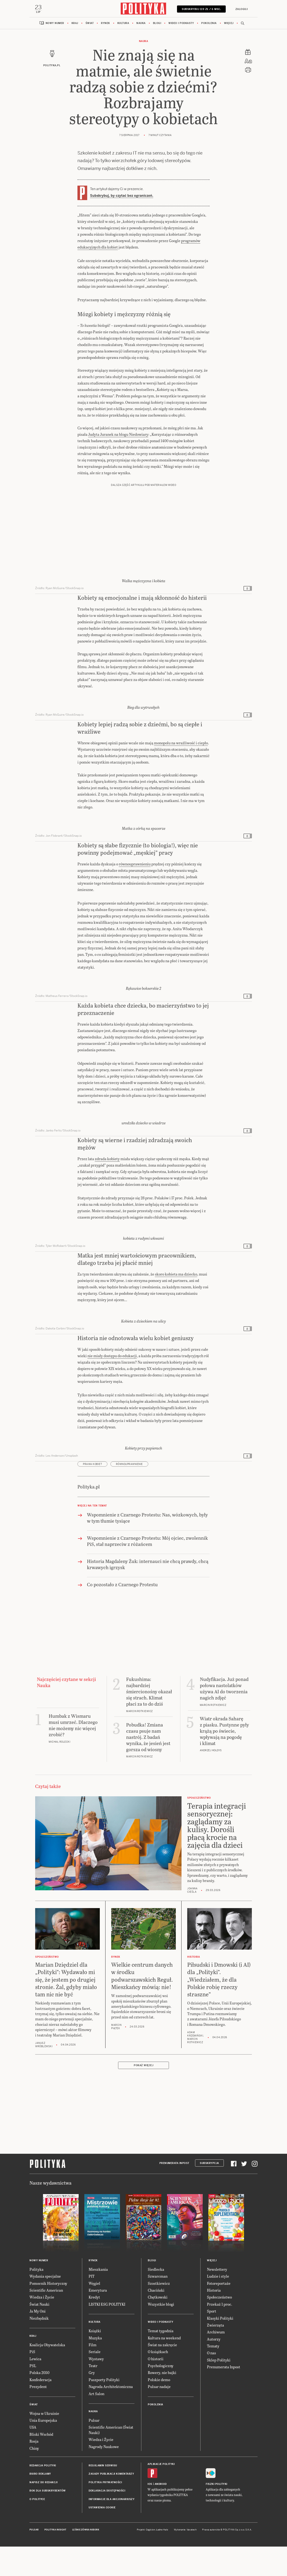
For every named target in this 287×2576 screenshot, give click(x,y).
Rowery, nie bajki (162, 2373)
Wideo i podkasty (181, 23)
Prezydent (38, 2387)
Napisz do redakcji (43, 2482)
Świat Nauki (39, 2304)
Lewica (35, 2359)
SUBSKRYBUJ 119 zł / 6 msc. (200, 9)
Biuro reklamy (40, 2474)
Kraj (75, 23)
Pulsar (94, 2420)
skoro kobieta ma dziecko (176, 1274)
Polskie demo (159, 2380)
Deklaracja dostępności (107, 2491)
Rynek (105, 23)
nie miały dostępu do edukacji (112, 1356)
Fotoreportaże (218, 2283)
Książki (95, 2331)
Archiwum (216, 2332)
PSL (32, 2366)
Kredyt (94, 2297)
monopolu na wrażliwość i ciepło (181, 743)
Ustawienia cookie (102, 2508)
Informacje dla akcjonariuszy (111, 2499)
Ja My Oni (37, 2311)
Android (161, 2484)
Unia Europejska (43, 2420)
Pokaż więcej (143, 2065)
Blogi (157, 23)
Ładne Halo (162, 2530)
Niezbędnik (39, 2318)
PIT (92, 2277)
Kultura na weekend (164, 2338)
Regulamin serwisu (103, 2466)
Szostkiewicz (159, 2283)
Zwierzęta (215, 2325)
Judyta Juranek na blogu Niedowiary (118, 434)
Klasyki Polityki (220, 2318)
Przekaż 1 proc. (219, 2304)
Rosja (33, 2442)
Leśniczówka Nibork (85, 2530)
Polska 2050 (39, 2373)
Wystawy (96, 2359)
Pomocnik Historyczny (48, 2283)
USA (32, 2428)
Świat (90, 23)
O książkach (158, 2352)
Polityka (36, 2269)
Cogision (150, 2530)
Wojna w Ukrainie (44, 2413)
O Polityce (37, 2499)
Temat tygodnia (160, 2331)
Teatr (93, 2366)
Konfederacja (40, 2380)
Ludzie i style (218, 2277)
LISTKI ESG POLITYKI (107, 2304)
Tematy (213, 2346)
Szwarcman (157, 2277)
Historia (214, 2290)
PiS (32, 2352)
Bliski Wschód (41, 2434)
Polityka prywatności (105, 2482)
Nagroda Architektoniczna (111, 2387)
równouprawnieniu (135, 864)
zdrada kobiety (107, 1159)
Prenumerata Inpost (174, 2163)
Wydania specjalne (45, 2277)
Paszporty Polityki (104, 2380)
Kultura (123, 23)
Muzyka (95, 2338)
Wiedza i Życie (41, 2297)
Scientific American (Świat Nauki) (111, 2430)
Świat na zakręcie (162, 2345)
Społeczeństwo (219, 2297)
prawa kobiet (92, 1464)
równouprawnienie (129, 1464)
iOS (150, 2484)
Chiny (34, 2448)
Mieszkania (98, 2269)
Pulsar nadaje (159, 2387)
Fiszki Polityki (216, 2484)
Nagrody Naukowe (104, 2447)
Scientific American (46, 2290)
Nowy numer (55, 23)
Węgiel (94, 2283)
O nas (211, 2353)
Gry (92, 2373)
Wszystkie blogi (161, 2304)
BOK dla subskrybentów (47, 2491)
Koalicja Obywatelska (47, 2345)
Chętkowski (157, 2297)
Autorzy (213, 2339)
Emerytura (98, 2290)
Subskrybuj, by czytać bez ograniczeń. (121, 196)
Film (92, 2345)
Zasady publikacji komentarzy (111, 2474)
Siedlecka (156, 2269)
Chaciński (156, 2290)
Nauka (141, 23)
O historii (155, 2359)
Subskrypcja (209, 2163)
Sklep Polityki (218, 2360)
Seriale (94, 2352)
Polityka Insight (55, 2530)
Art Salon (96, 2394)
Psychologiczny (160, 2366)
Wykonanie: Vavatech (185, 2530)
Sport (211, 2311)
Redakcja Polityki (42, 2466)
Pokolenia (209, 23)
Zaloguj (241, 9)
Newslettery (217, 2269)
